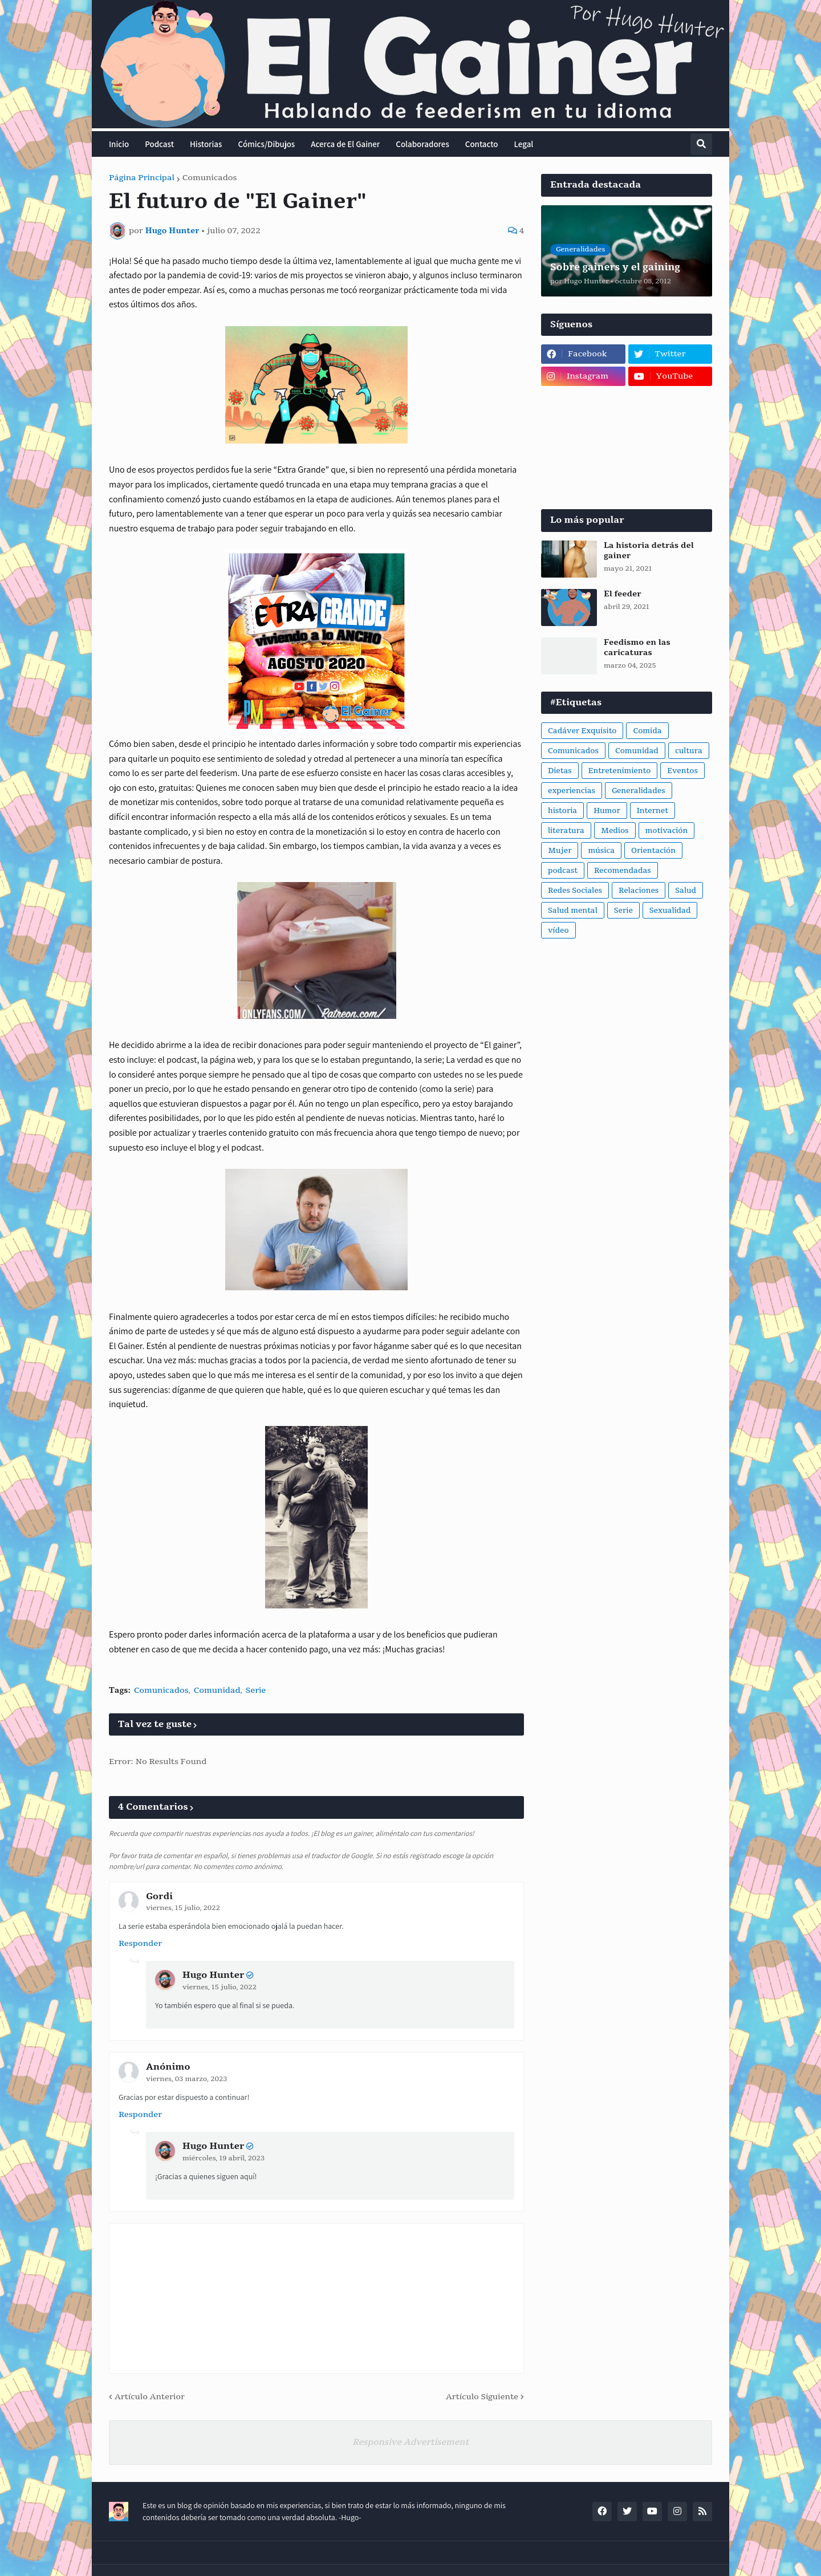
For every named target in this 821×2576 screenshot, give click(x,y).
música (601, 851)
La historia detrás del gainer (649, 551)
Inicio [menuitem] (119, 144)
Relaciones (639, 890)
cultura (688, 751)
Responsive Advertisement (410, 2442)
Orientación (653, 851)
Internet (652, 811)
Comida (647, 731)
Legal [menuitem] (524, 144)
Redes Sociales (575, 890)
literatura (566, 831)
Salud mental (573, 910)
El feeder (622, 594)
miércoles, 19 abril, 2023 (223, 2158)
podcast (563, 871)
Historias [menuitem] (206, 144)
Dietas (560, 771)
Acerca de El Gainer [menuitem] (345, 144)
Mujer (559, 851)
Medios (615, 831)
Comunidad (217, 1690)
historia (562, 811)
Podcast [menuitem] (159, 144)
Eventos (682, 771)
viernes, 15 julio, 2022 (183, 1907)
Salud (685, 890)
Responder (140, 1943)
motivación (666, 831)
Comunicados (209, 178)
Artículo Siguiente (482, 2396)
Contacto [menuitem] (481, 144)
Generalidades (638, 791)
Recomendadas (622, 871)
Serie (256, 1690)
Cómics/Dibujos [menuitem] (266, 144)
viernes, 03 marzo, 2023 (186, 2078)
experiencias (571, 791)
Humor (607, 811)
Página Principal (141, 178)
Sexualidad (670, 910)
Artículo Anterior (150, 2396)
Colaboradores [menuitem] (422, 144)
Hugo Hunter (213, 1975)
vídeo (558, 930)
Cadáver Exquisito (582, 731)
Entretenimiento (619, 771)
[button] (701, 144)
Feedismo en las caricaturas (637, 647)
